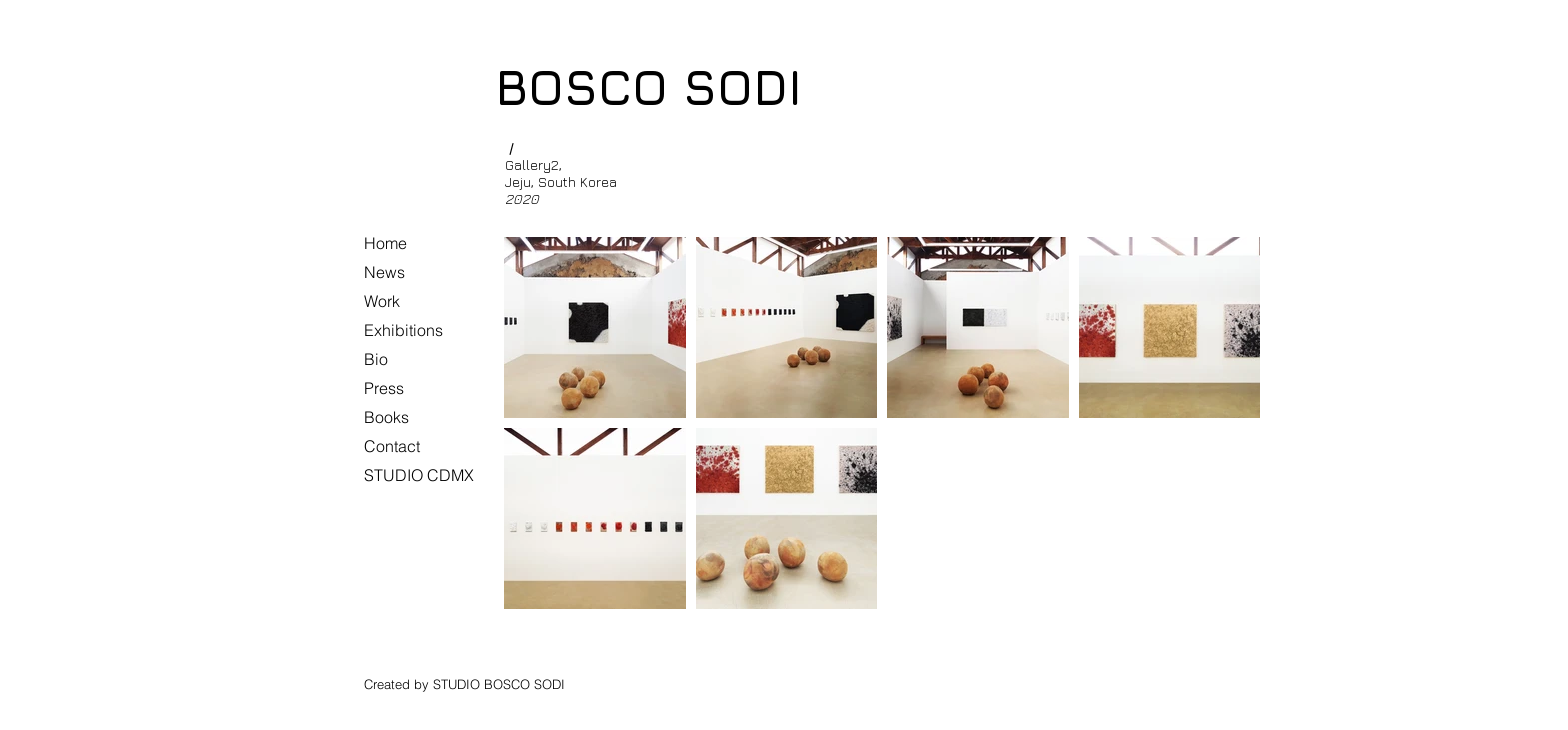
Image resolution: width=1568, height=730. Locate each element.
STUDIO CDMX (419, 475)
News (384, 272)
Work (382, 301)
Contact (392, 446)
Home (385, 243)
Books (386, 417)
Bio (376, 359)
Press (384, 388)
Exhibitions (403, 330)
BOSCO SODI (648, 87)
